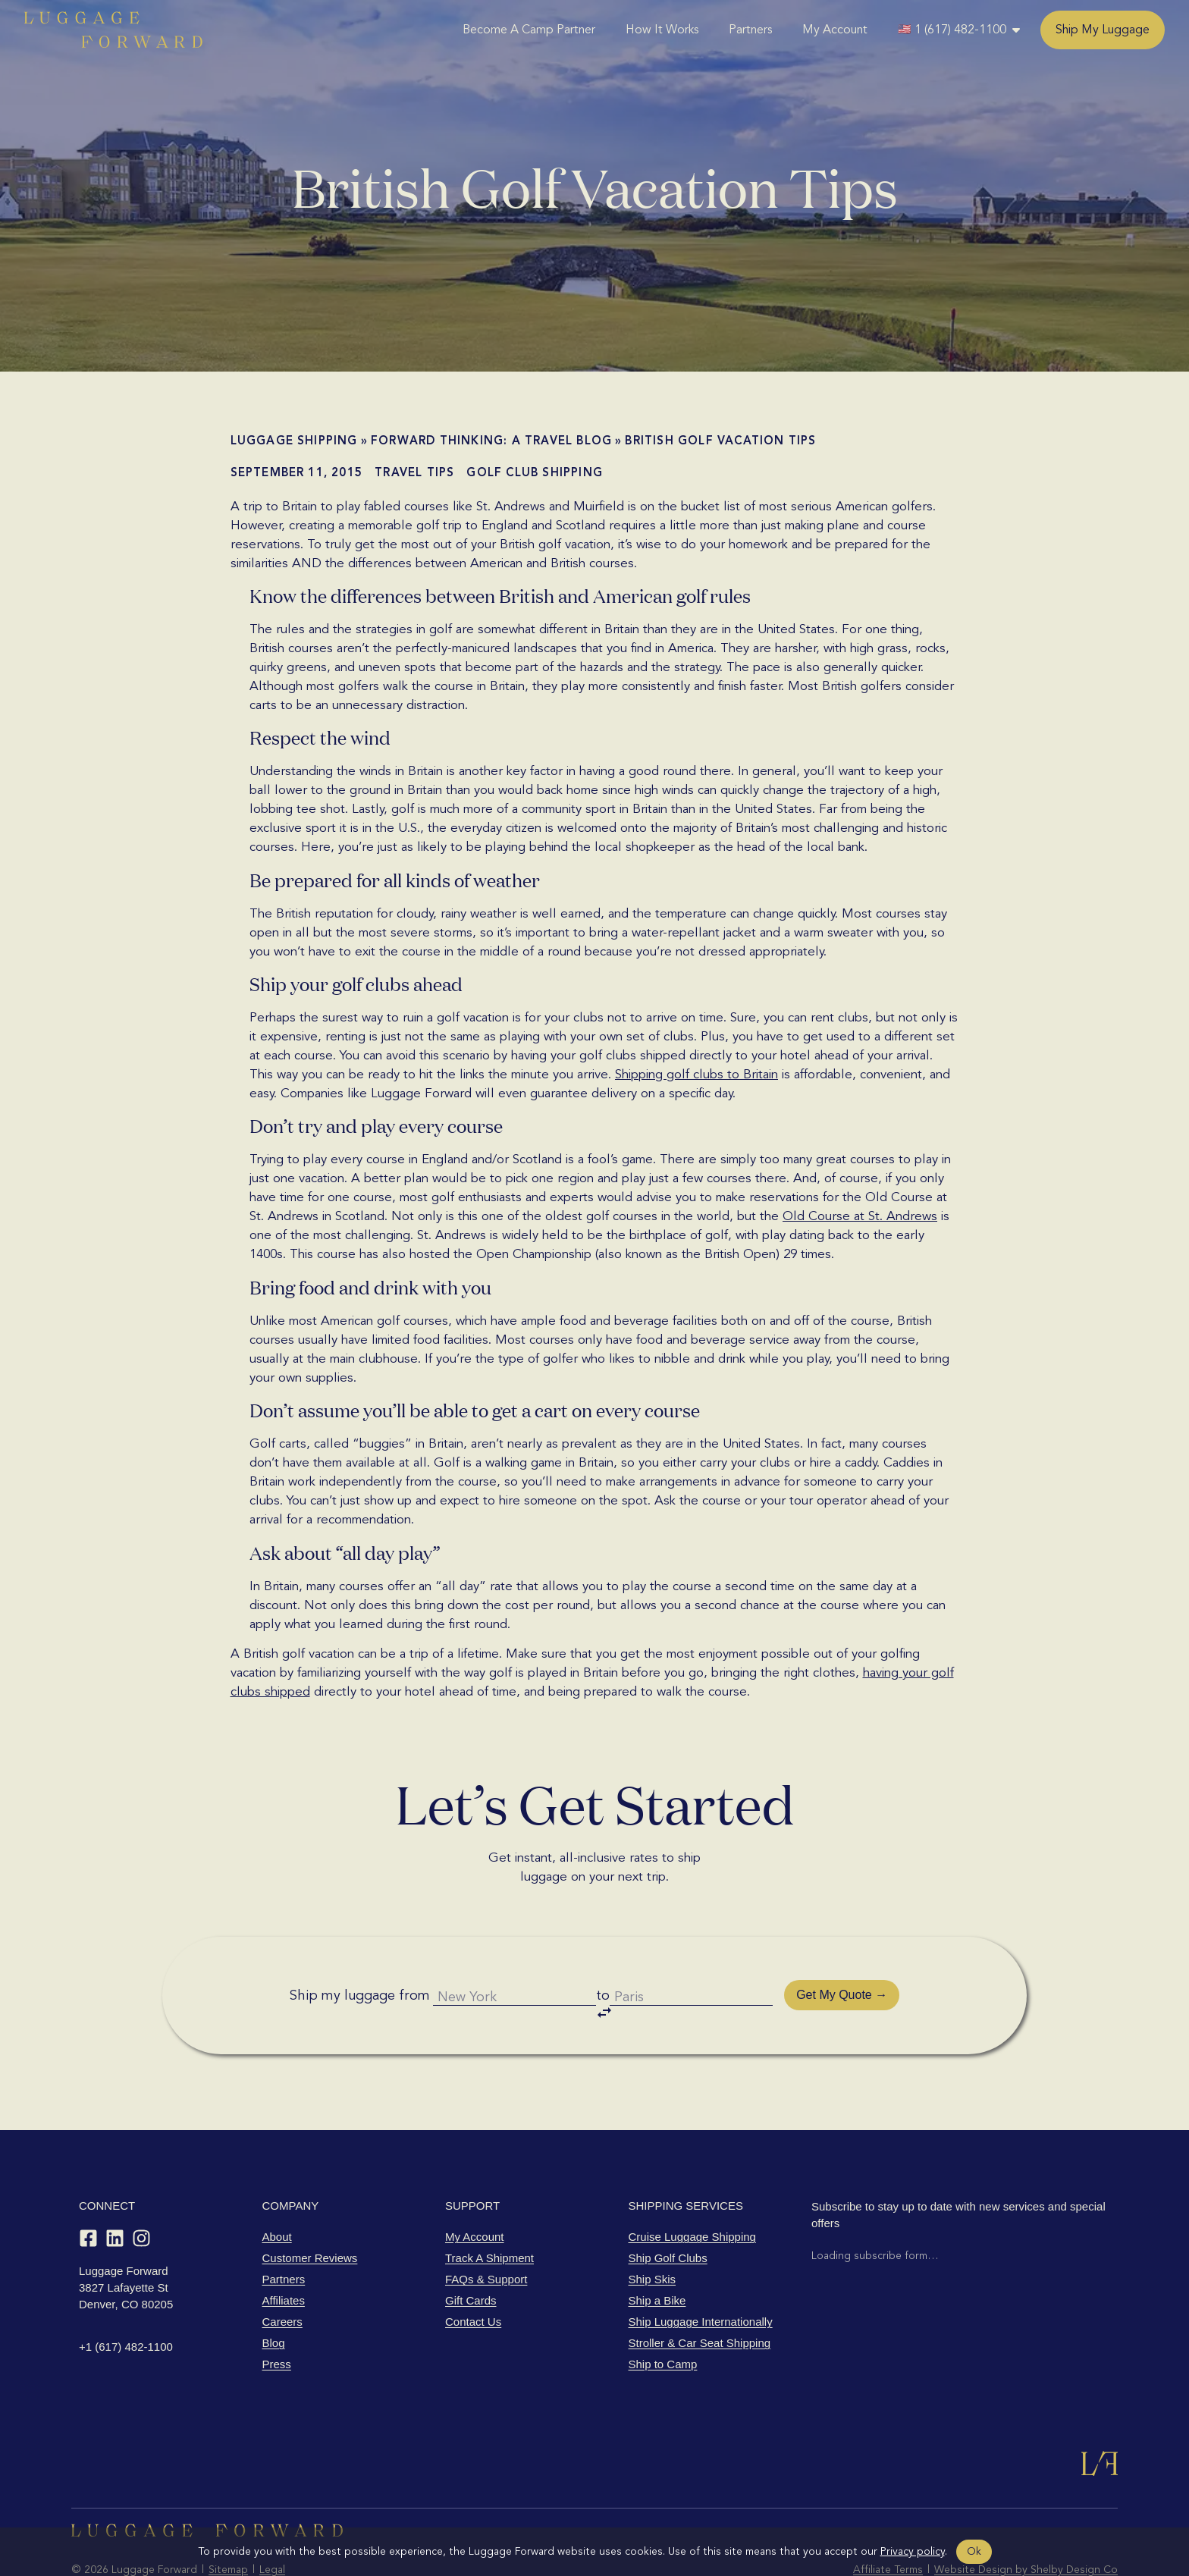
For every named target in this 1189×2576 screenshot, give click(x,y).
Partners (750, 29)
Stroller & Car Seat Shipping (700, 2300)
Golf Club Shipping (534, 472)
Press (276, 2321)
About (277, 2194)
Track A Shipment (489, 2215)
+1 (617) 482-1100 (126, 2304)
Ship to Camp (663, 2321)
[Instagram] (141, 2195)
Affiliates (283, 2257)
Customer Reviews (310, 2215)
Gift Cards (471, 2257)
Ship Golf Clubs (668, 2215)
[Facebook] (88, 2195)
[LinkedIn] (114, 2195)
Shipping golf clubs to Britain (696, 1074)
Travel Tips (414, 472)
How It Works (662, 29)
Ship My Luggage (1103, 29)
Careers (282, 2279)
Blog (273, 2300)
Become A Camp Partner (529, 29)
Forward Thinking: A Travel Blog (491, 440)
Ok (974, 2551)
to (606, 1977)
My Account (834, 29)
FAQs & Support (486, 2236)
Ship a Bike (657, 2257)
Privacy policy (912, 2551)
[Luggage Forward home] (113, 29)
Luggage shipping (294, 440)
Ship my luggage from (345, 1974)
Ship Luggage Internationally (701, 2279)
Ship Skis (652, 2236)
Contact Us (473, 2279)
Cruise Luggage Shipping (692, 2194)
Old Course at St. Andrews (860, 1216)
